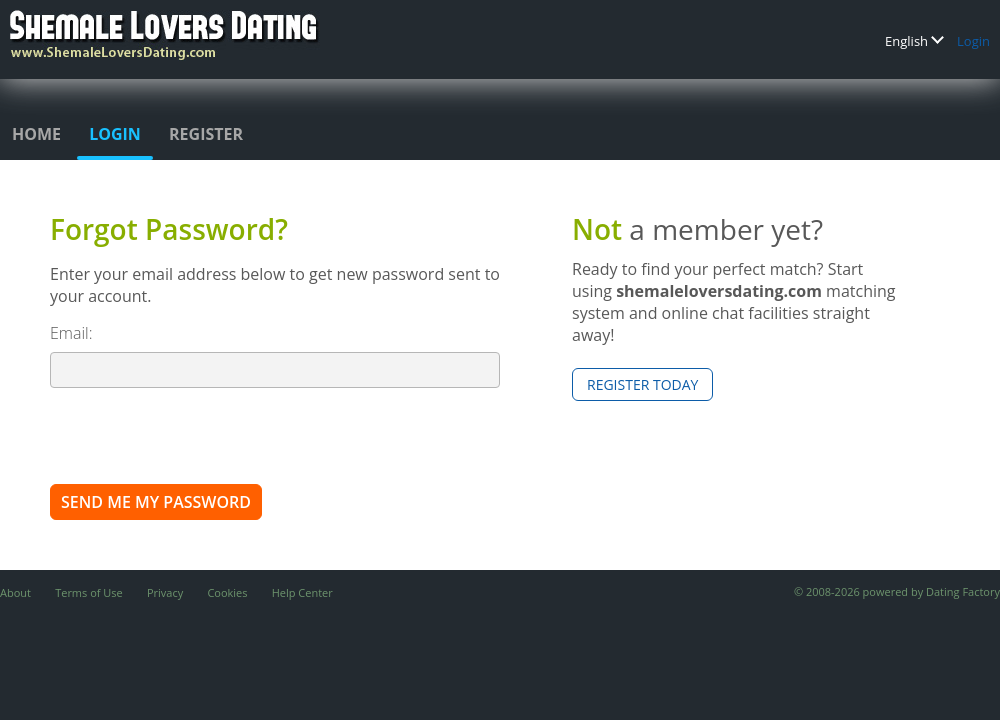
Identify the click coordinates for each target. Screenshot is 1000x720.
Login (973, 41)
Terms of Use (89, 592)
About (15, 592)
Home (36, 134)
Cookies (227, 592)
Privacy (165, 592)
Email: (71, 333)
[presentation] (202, 435)
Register (206, 134)
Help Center (302, 592)
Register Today (642, 384)
